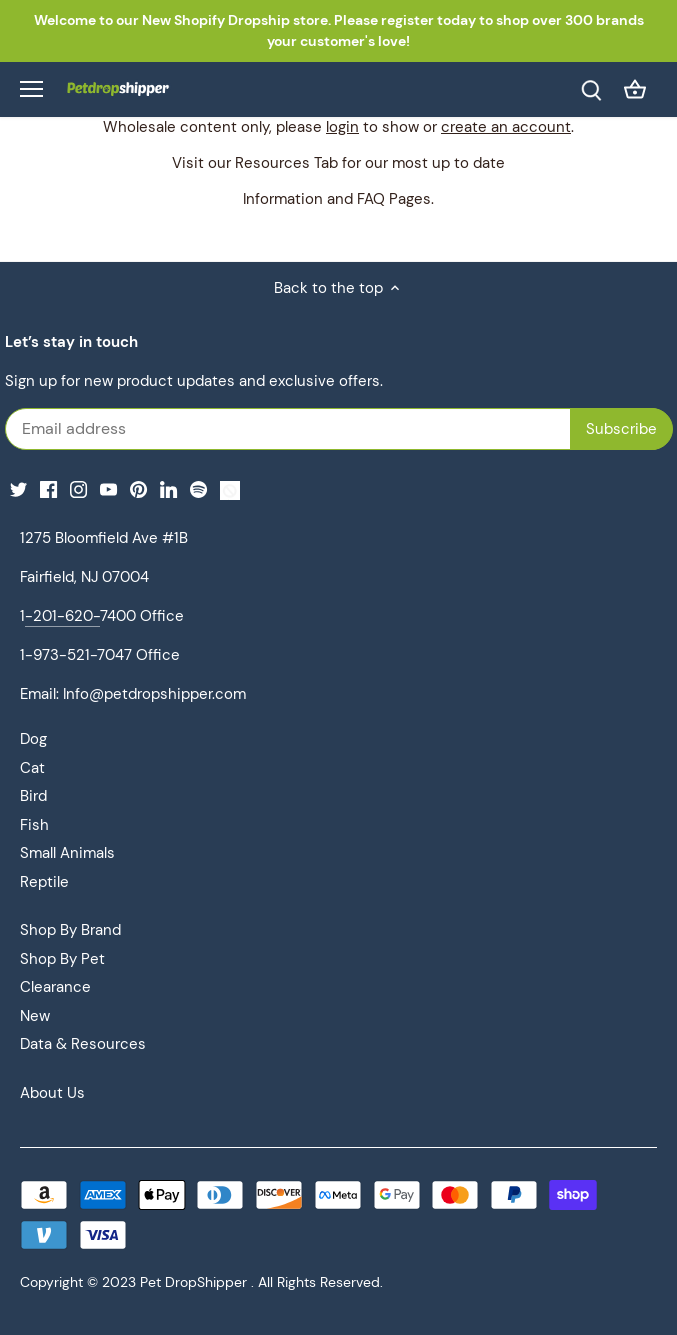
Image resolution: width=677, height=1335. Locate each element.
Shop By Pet (62, 959)
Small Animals (67, 853)
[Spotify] (198, 489)
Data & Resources (83, 1044)
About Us (52, 1093)
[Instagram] (78, 489)
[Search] (591, 89)
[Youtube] (108, 489)
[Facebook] (48, 489)
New (35, 1016)
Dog (33, 739)
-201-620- (62, 616)
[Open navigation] (31, 89)
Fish (34, 825)
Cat (32, 768)
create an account (506, 127)
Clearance (55, 987)
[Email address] (206, 429)
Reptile (44, 882)
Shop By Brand (70, 930)
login (342, 127)
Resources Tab (286, 163)
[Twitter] (18, 489)
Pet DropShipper (193, 1282)
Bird (33, 796)
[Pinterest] (138, 489)
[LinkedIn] (168, 489)
